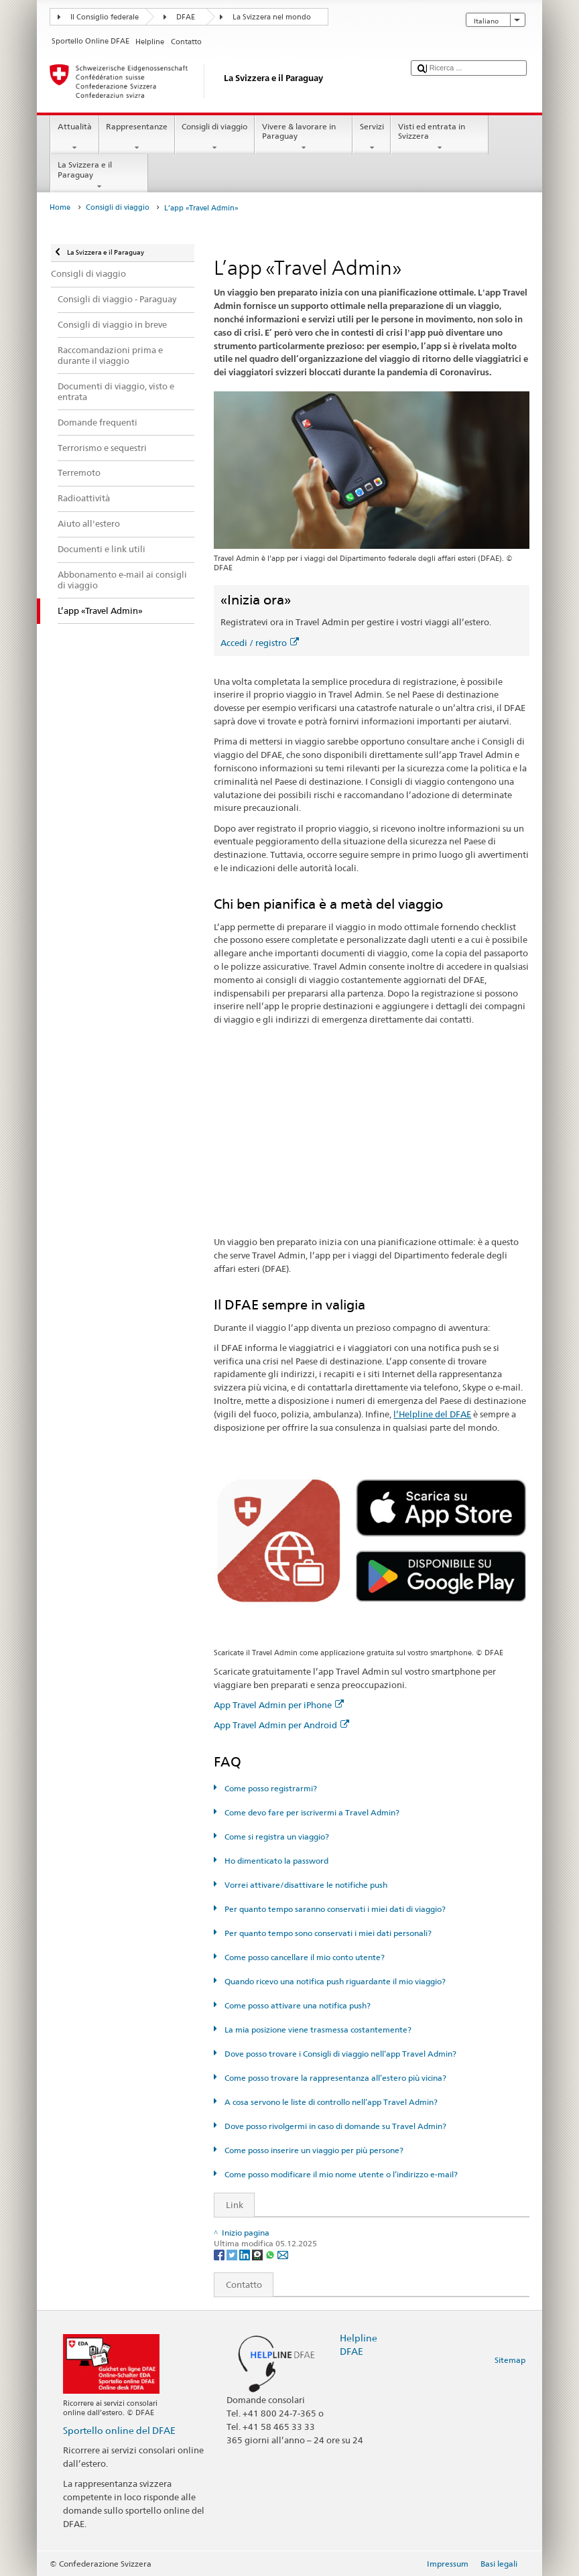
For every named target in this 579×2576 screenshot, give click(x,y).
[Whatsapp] (271, 2254)
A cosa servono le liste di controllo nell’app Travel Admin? (330, 2102)
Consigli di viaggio (215, 137)
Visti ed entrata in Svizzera (439, 137)
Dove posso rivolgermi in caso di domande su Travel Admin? (334, 2126)
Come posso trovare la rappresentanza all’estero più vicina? (334, 2078)
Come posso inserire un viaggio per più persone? (312, 2150)
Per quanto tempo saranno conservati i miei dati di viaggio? (334, 1909)
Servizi (371, 137)
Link (228, 2204)
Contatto (238, 2284)
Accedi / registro (259, 642)
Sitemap (510, 2360)
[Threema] (258, 2254)
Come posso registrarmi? (269, 1788)
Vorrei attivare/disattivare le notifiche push (304, 1885)
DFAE (185, 17)
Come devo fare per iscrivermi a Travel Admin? (310, 1812)
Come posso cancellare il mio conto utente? (303, 1957)
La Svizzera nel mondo (272, 17)
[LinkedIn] (245, 2254)
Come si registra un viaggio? (275, 1836)
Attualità (74, 137)
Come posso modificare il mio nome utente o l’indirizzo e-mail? (340, 2174)
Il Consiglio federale (104, 17)
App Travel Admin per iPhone (279, 1704)
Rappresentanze (137, 137)
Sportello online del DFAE (119, 2430)
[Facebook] (220, 2254)
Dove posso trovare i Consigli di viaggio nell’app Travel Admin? (339, 2054)
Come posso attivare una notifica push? (296, 2005)
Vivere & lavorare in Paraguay (303, 137)
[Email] (282, 2254)
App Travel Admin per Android (281, 1725)
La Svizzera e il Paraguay (99, 175)
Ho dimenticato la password (275, 1861)
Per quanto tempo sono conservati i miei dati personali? (327, 1933)
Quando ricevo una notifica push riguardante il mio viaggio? (334, 1981)
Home (60, 207)
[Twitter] (233, 2254)
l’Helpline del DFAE (432, 1414)
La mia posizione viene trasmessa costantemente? (316, 2029)
